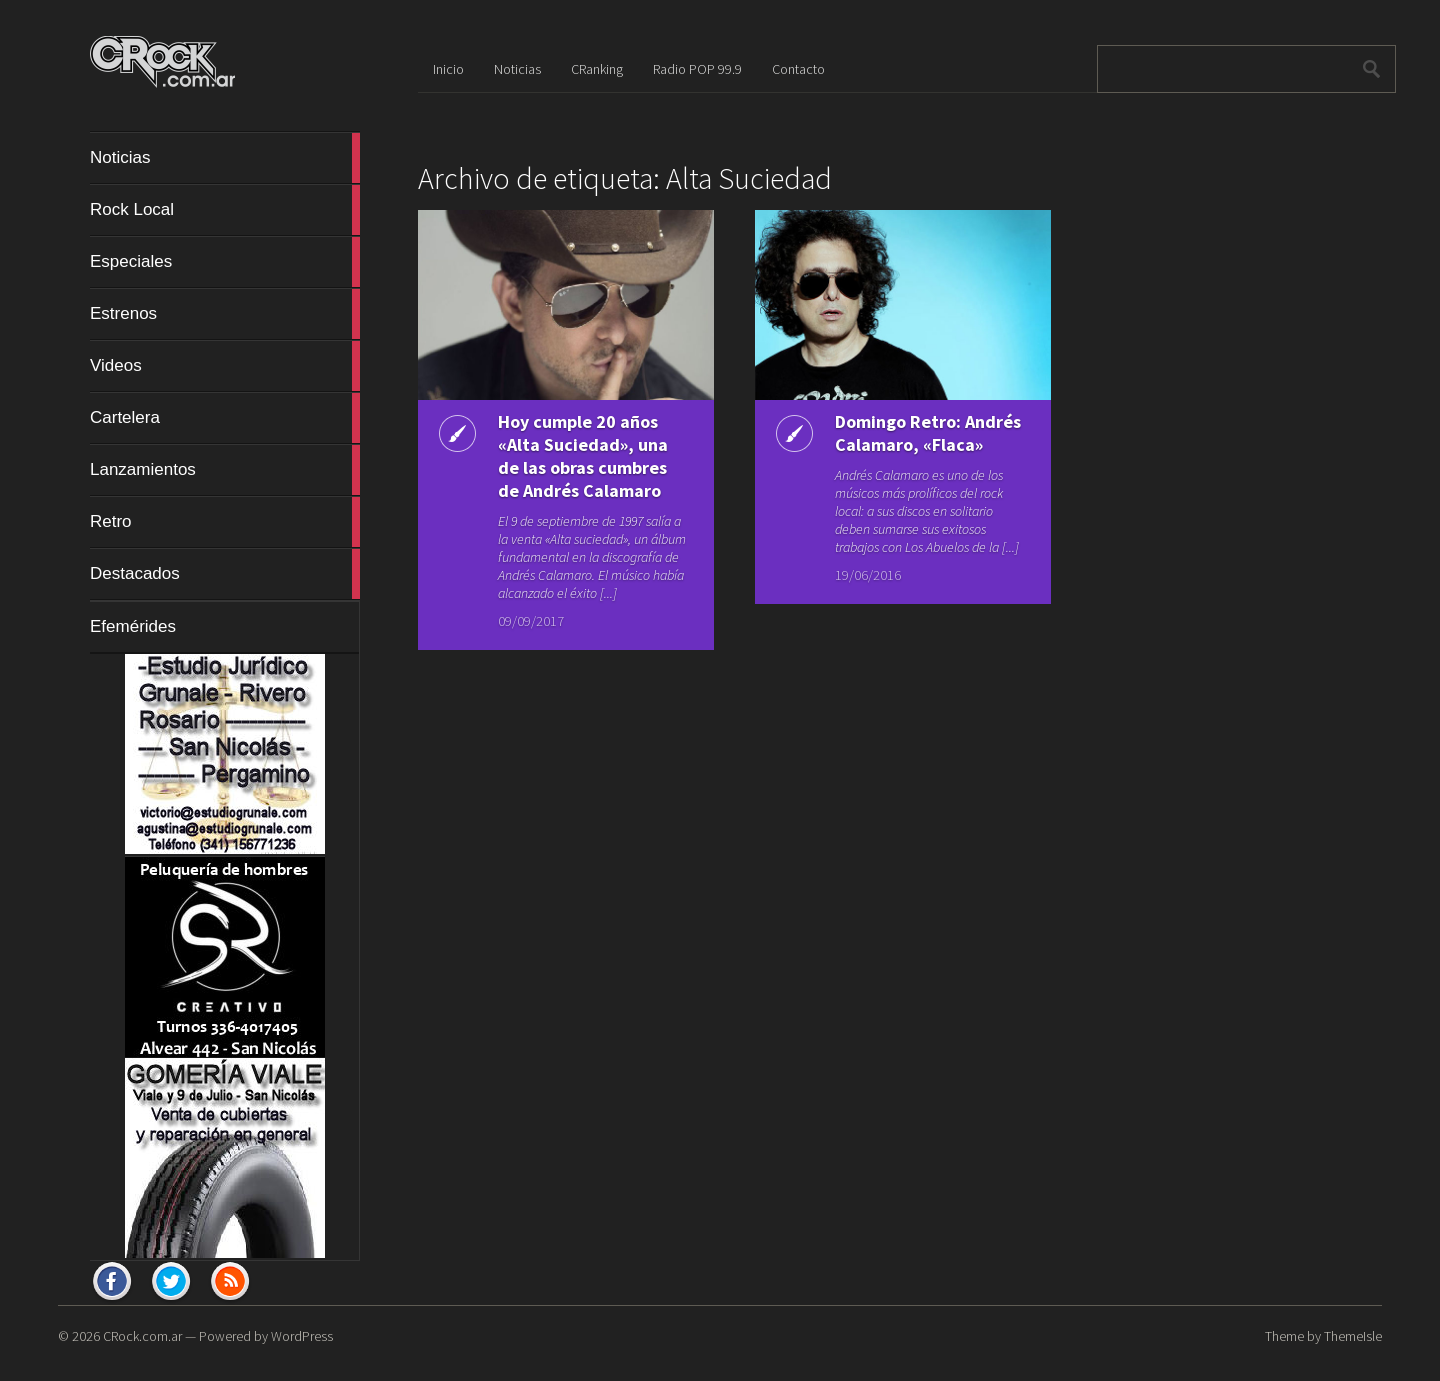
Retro (225, 522)
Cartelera (225, 418)
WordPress (302, 1336)
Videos (225, 366)
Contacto (798, 69)
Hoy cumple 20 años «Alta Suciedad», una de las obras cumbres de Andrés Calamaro (583, 456)
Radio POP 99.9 (697, 69)
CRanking (597, 69)
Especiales (225, 262)
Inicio (448, 69)
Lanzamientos (225, 470)
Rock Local (225, 210)
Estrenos (225, 314)
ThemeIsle (1353, 1336)
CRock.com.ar (142, 1336)
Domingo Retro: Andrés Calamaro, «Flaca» (928, 433)
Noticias (225, 158)
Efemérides (133, 626)
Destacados (225, 574)
